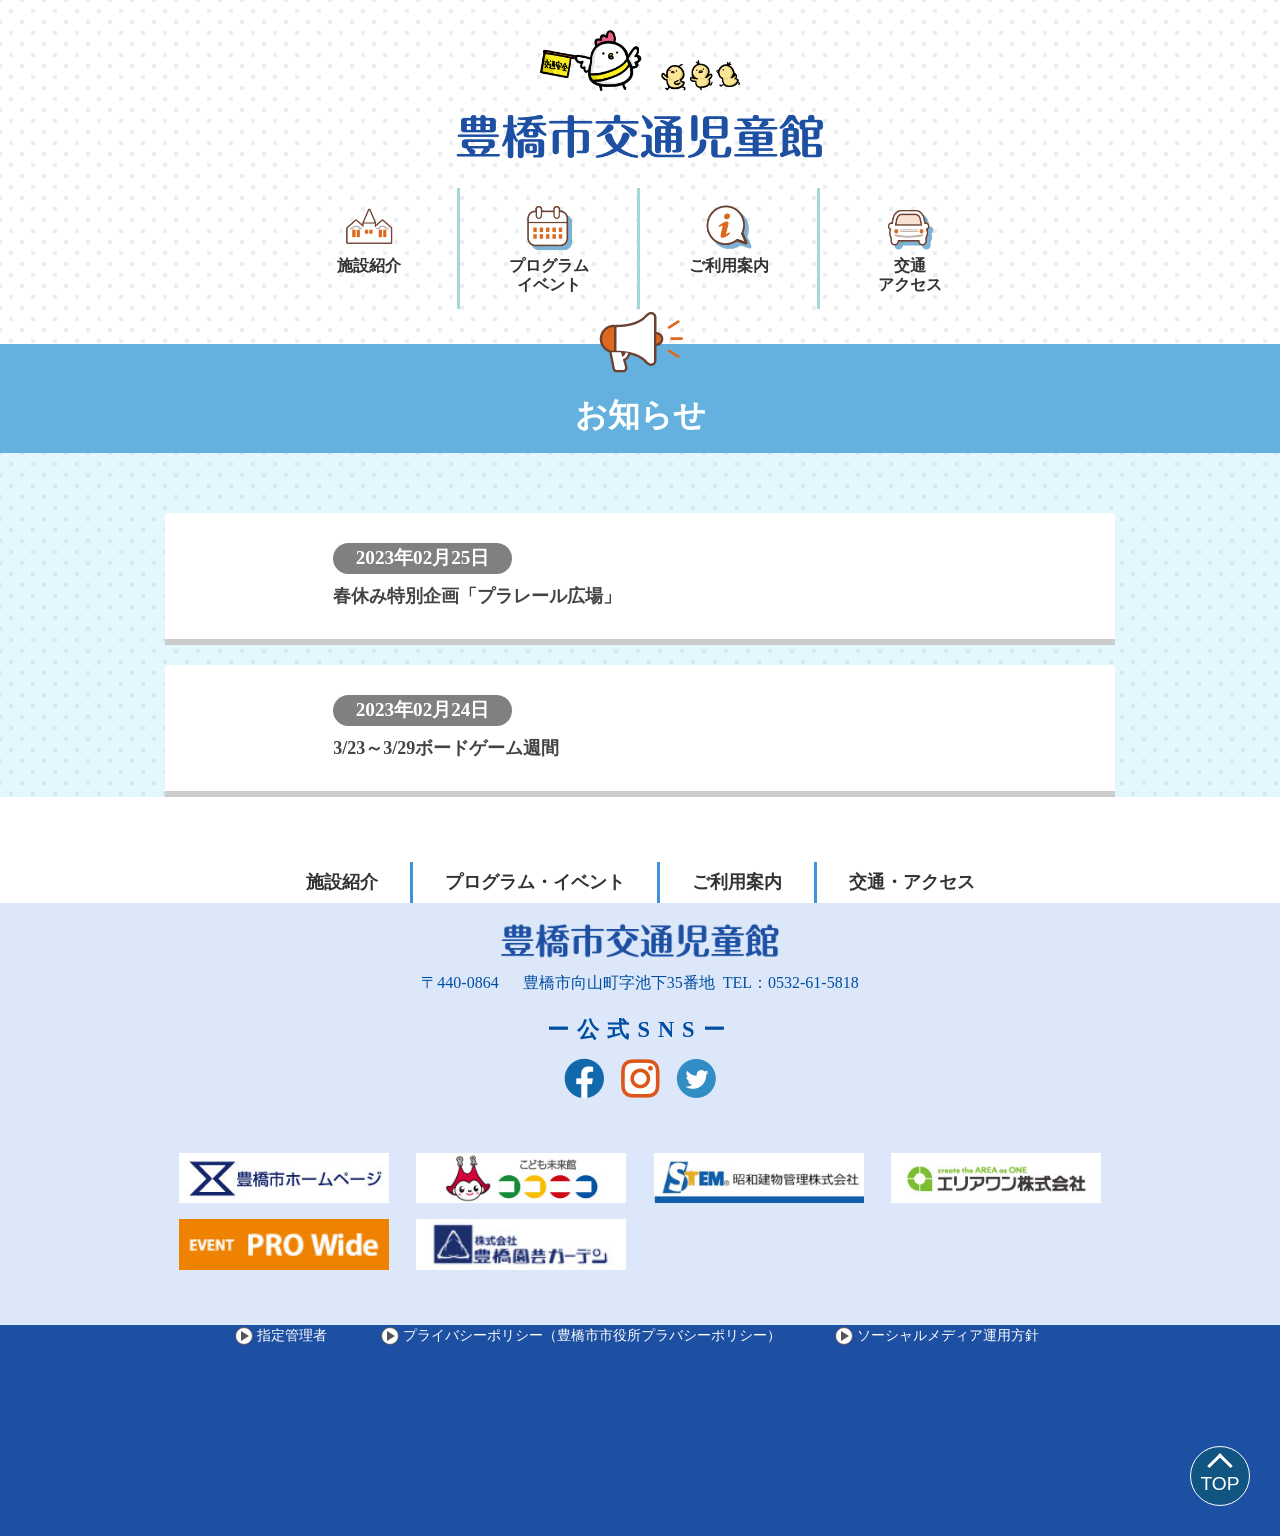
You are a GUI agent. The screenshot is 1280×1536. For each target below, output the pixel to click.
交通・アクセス (912, 882)
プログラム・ (535, 882)
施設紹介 (369, 238)
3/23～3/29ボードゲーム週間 (446, 748)
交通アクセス (910, 248)
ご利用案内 (729, 238)
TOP (1219, 1483)
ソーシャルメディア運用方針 (948, 1335)
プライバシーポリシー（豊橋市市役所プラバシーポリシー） (592, 1335)
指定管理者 (292, 1335)
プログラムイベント (549, 248)
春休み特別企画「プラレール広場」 (477, 596)
